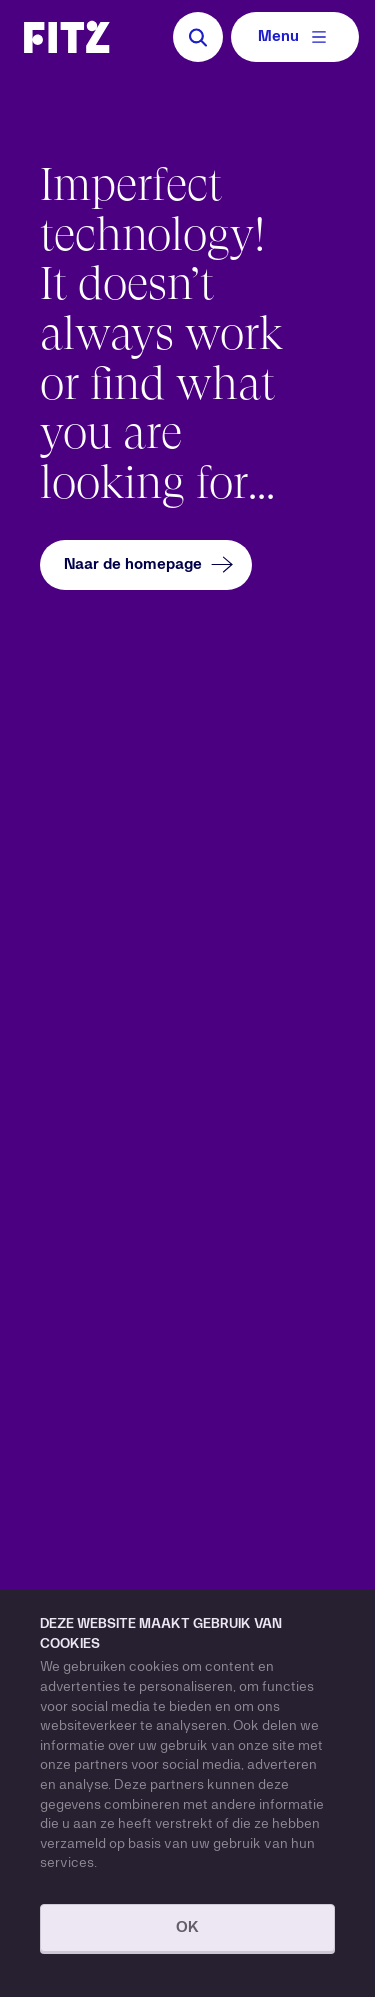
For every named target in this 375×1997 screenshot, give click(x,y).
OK (187, 1928)
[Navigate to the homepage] (67, 37)
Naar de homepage (151, 564)
